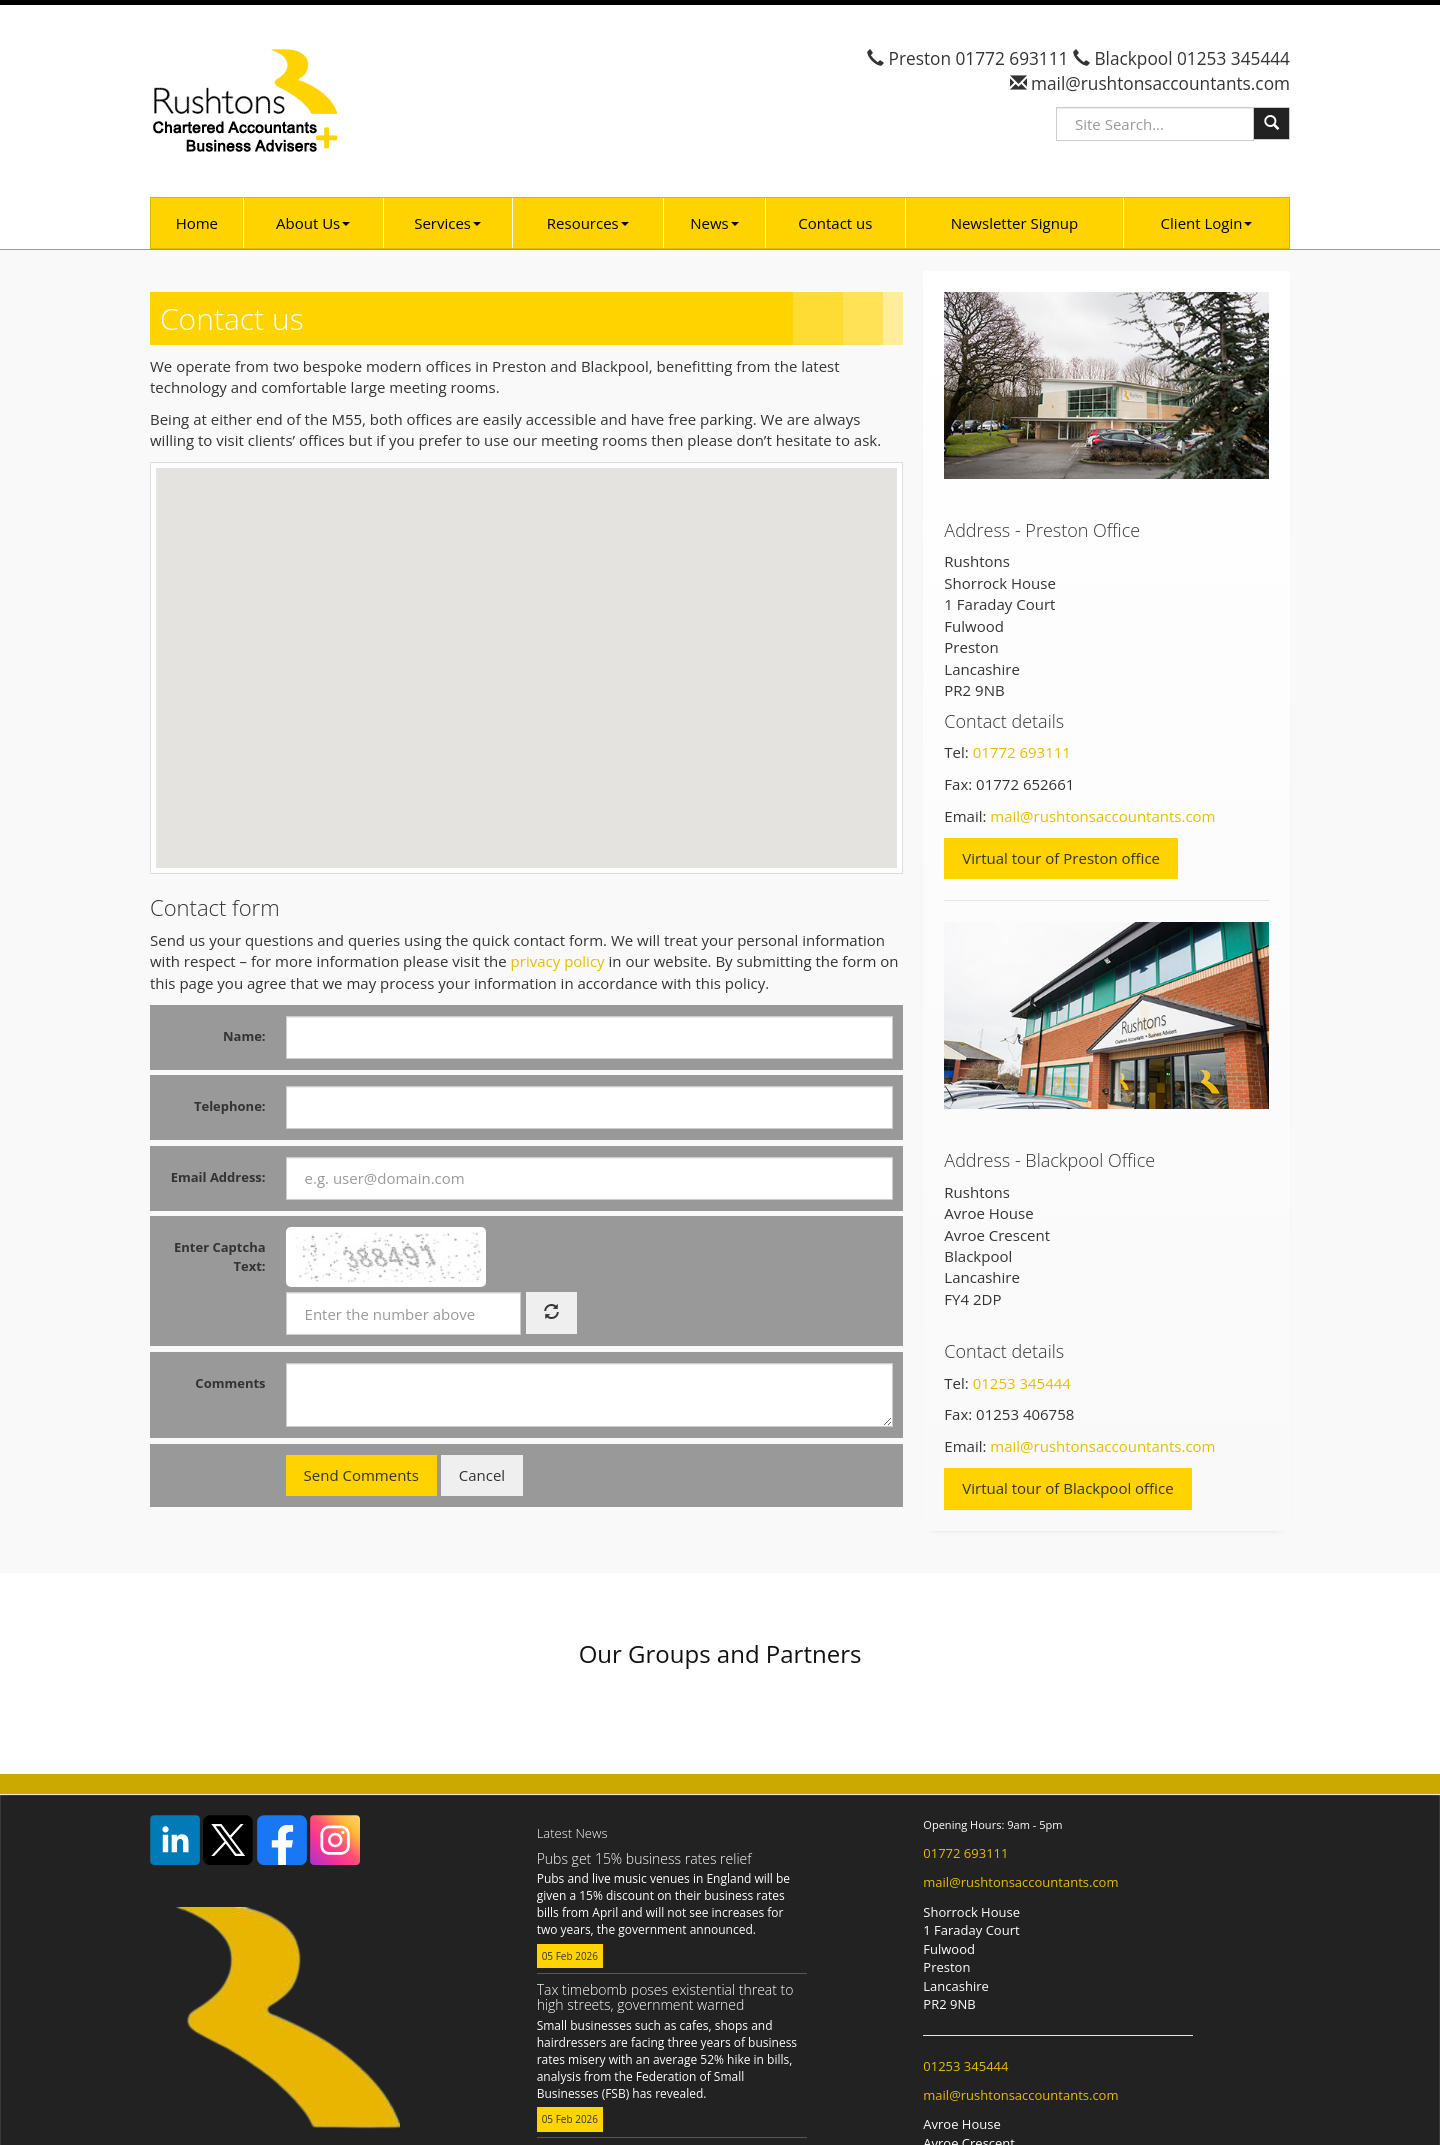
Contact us (835, 223)
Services (447, 223)
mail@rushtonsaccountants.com (1158, 83)
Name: (244, 1036)
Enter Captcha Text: (220, 1256)
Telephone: (230, 1106)
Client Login (1207, 223)
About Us (313, 223)
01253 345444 (1233, 58)
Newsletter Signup (1015, 223)
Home (197, 223)
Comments (230, 1383)
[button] (785, 628)
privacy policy (558, 961)
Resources (588, 223)
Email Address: (218, 1177)
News (714, 223)
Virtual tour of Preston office (1061, 858)
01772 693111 (1011, 58)
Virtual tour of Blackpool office (1067, 1488)
